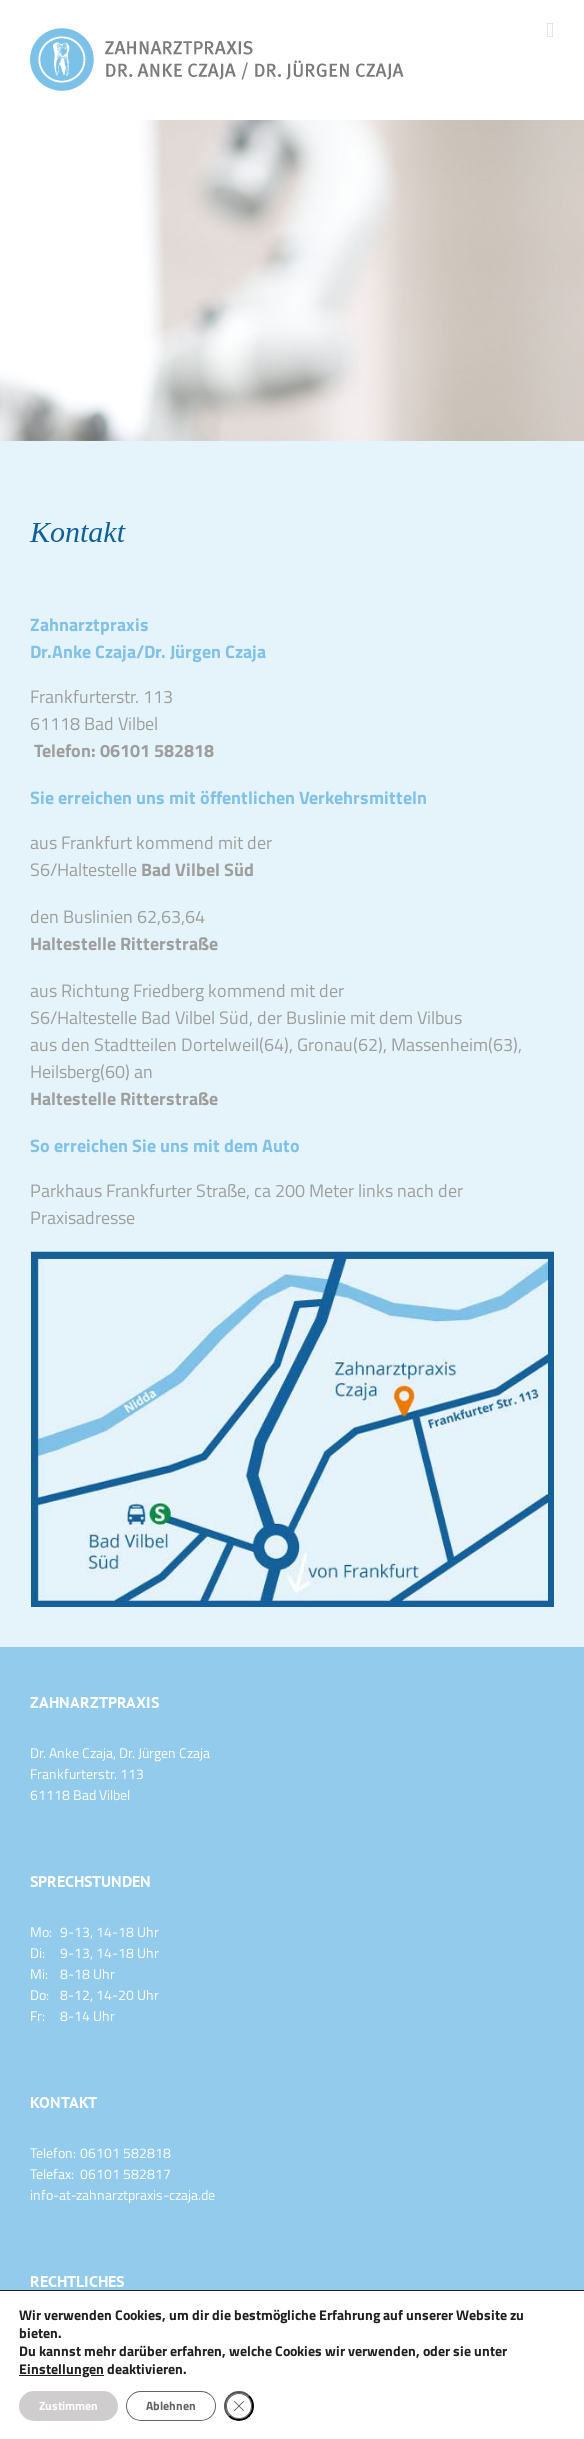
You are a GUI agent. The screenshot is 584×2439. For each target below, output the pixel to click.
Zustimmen (68, 2405)
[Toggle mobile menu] (550, 30)
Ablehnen (171, 2405)
